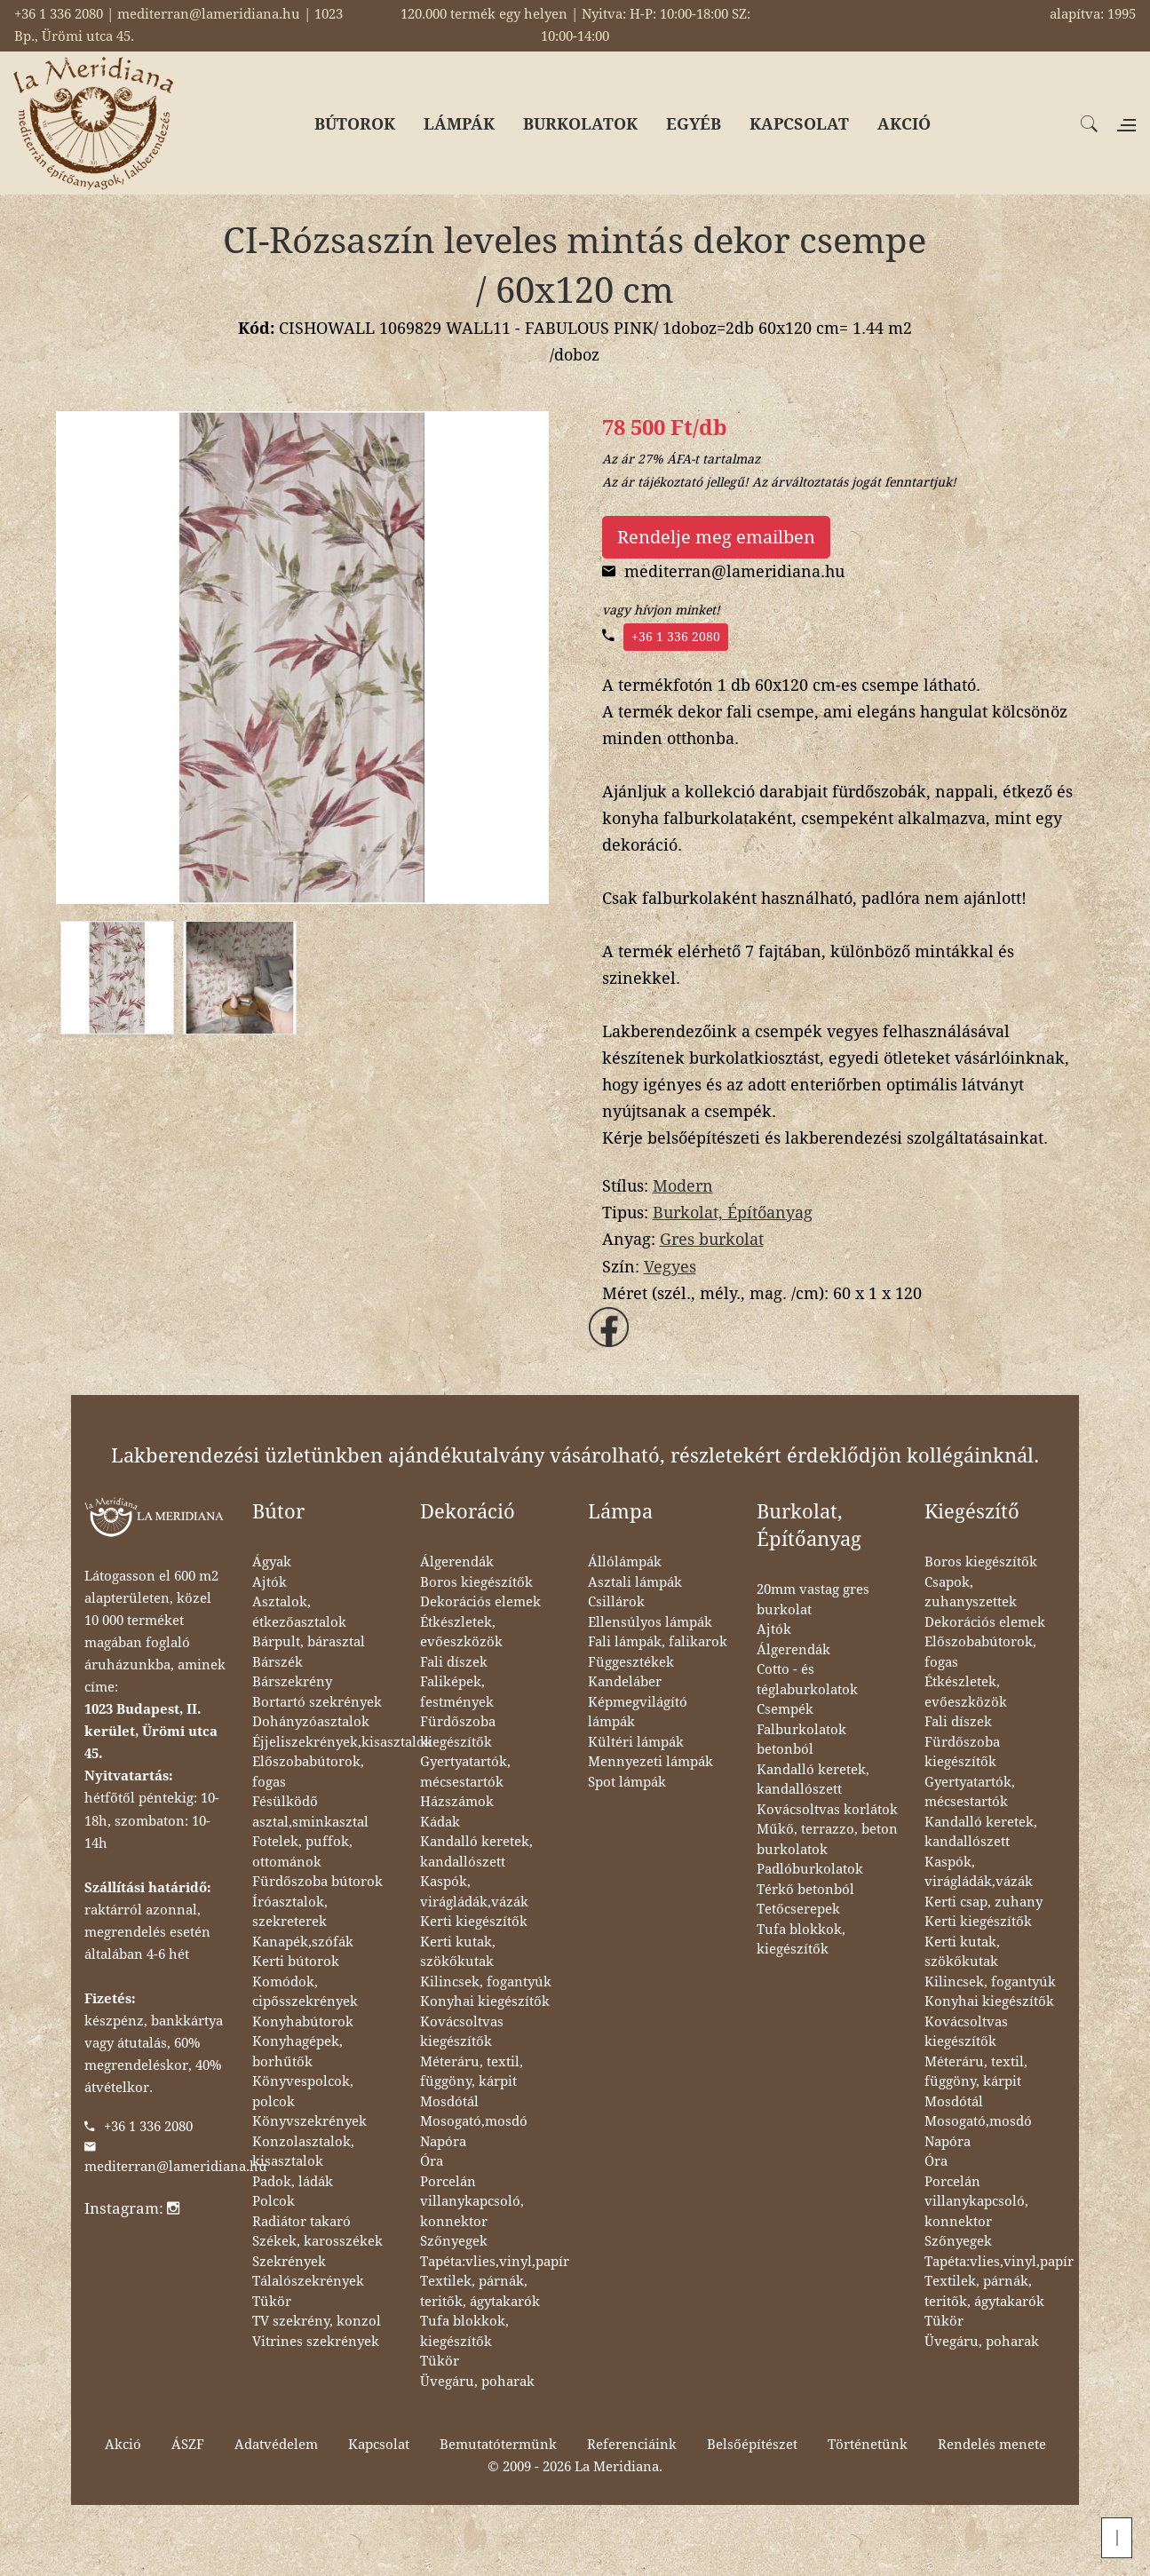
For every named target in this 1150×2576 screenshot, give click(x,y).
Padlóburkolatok (810, 1869)
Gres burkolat (712, 1239)
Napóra (443, 2142)
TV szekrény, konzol (316, 2321)
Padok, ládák (292, 2182)
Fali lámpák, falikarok (657, 1642)
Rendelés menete (992, 2445)
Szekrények (289, 2262)
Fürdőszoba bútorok (317, 1882)
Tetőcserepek (798, 1909)
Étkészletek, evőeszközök (461, 1632)
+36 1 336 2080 (675, 637)
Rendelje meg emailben (716, 537)
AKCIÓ (904, 124)
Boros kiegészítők (476, 1582)
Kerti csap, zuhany (983, 1902)
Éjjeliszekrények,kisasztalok (342, 1742)
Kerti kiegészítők (473, 1922)
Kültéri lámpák (636, 1742)
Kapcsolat (378, 2445)
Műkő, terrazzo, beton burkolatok (827, 1839)
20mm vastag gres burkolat (813, 1599)
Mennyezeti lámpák (650, 1762)
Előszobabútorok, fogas (308, 1772)
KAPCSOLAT (799, 124)
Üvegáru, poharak (477, 2382)
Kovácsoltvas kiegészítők (462, 2032)
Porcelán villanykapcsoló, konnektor (472, 2202)
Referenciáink (632, 2445)
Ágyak (271, 1562)
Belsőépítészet (752, 2445)
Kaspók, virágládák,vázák (474, 1892)
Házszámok (457, 1802)
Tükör (271, 2302)
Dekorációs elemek (480, 1602)
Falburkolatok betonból (801, 1740)
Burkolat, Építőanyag (733, 1212)
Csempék (785, 1709)
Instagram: (131, 2208)
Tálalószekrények (308, 2281)
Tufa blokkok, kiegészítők (464, 2331)
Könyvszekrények (309, 2121)
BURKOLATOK (580, 124)
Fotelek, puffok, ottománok (302, 1852)
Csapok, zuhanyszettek (970, 1592)
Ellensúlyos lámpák (650, 1622)
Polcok (273, 2201)
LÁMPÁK (459, 124)
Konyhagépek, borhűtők (297, 2051)
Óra (431, 2161)
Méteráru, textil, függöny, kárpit (471, 2072)
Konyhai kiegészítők (485, 2001)
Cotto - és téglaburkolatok (807, 1679)
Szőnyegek (454, 2241)
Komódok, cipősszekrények (305, 1992)
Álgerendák (457, 1562)
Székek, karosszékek (317, 2241)
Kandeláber (625, 1682)
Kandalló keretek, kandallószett (476, 1852)
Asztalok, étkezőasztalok (299, 1612)
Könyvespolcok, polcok (302, 2091)
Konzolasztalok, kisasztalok (303, 2152)
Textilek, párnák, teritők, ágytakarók (480, 2291)
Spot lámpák (627, 1782)
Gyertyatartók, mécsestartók (465, 1772)
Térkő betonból (805, 1890)
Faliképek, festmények (457, 1692)
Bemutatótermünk (498, 2445)
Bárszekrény (292, 1682)
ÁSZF (187, 2445)
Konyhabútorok (302, 2022)
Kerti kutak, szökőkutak (458, 1952)
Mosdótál (449, 2102)
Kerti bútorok (295, 1962)
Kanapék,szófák (302, 1942)
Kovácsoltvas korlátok (827, 1810)
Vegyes (670, 1266)
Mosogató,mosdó (473, 2121)
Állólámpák (625, 1562)
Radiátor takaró (301, 2222)
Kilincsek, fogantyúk (485, 1982)
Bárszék (277, 1662)
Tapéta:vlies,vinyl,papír (494, 2262)
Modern (683, 1186)
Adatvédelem (276, 2445)
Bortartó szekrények (317, 1702)
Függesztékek (631, 1662)
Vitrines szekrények (315, 2342)
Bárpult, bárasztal (308, 1642)
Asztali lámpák (635, 1582)
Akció (123, 2445)
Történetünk (868, 2445)
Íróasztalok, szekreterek (290, 1912)
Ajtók (269, 1582)
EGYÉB (693, 124)
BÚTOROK (354, 124)
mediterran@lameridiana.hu (175, 2167)
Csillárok (616, 1602)
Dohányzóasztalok (310, 1722)
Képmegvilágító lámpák (637, 1712)
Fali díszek (454, 1662)
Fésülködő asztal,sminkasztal (310, 1812)
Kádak (440, 1822)
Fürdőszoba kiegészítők (458, 1732)
